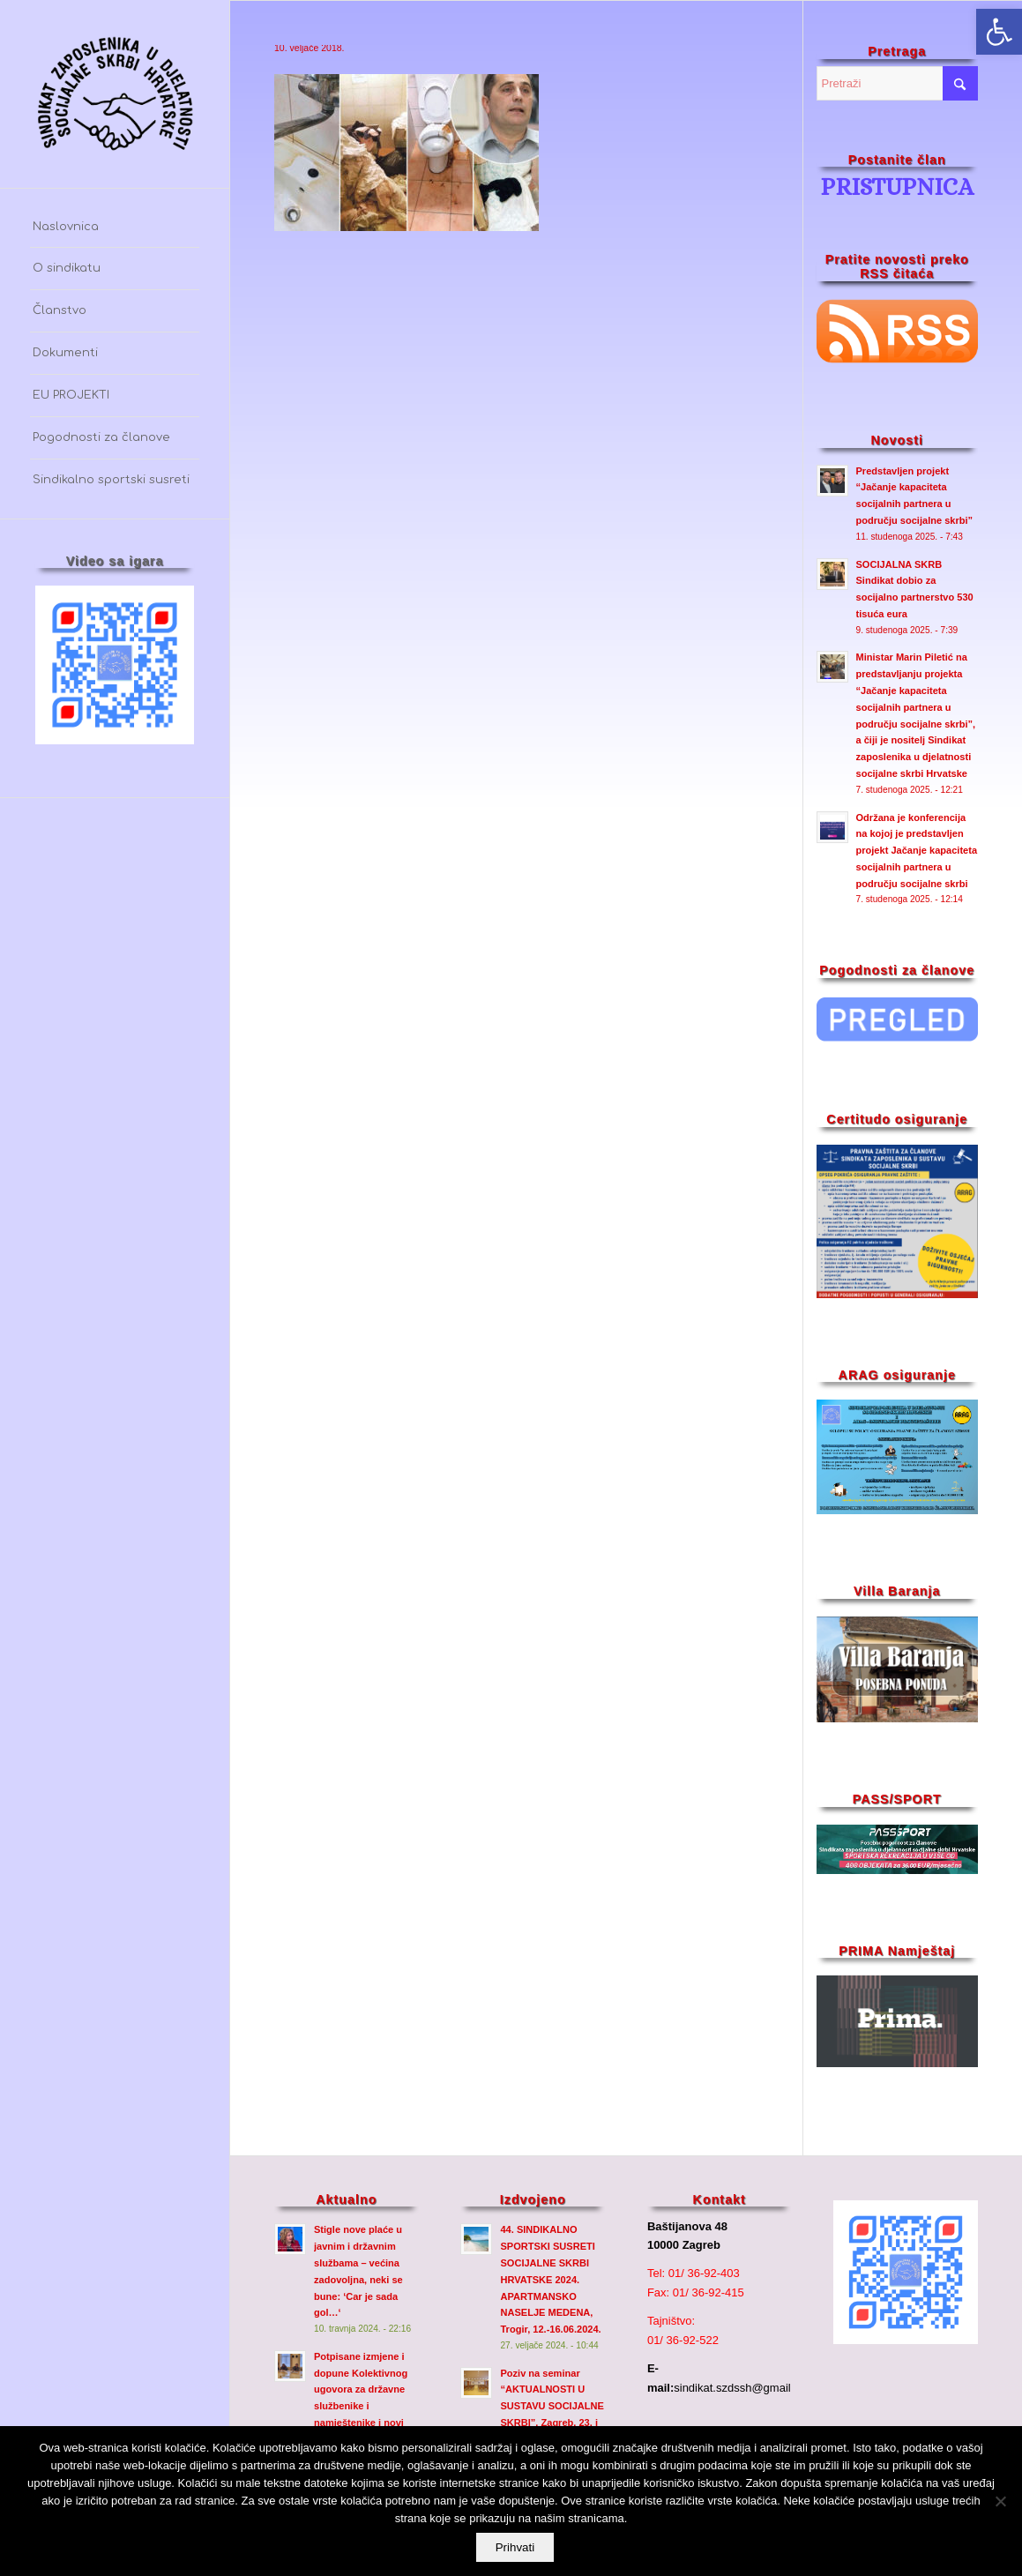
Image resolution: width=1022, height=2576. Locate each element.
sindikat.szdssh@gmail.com (745, 2387)
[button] (999, 32)
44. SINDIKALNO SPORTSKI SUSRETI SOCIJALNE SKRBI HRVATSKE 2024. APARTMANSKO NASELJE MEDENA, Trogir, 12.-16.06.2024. (550, 2279)
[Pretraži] (898, 83)
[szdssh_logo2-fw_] (114, 94)
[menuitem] (114, 227)
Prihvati (515, 2548)
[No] (1000, 2502)
